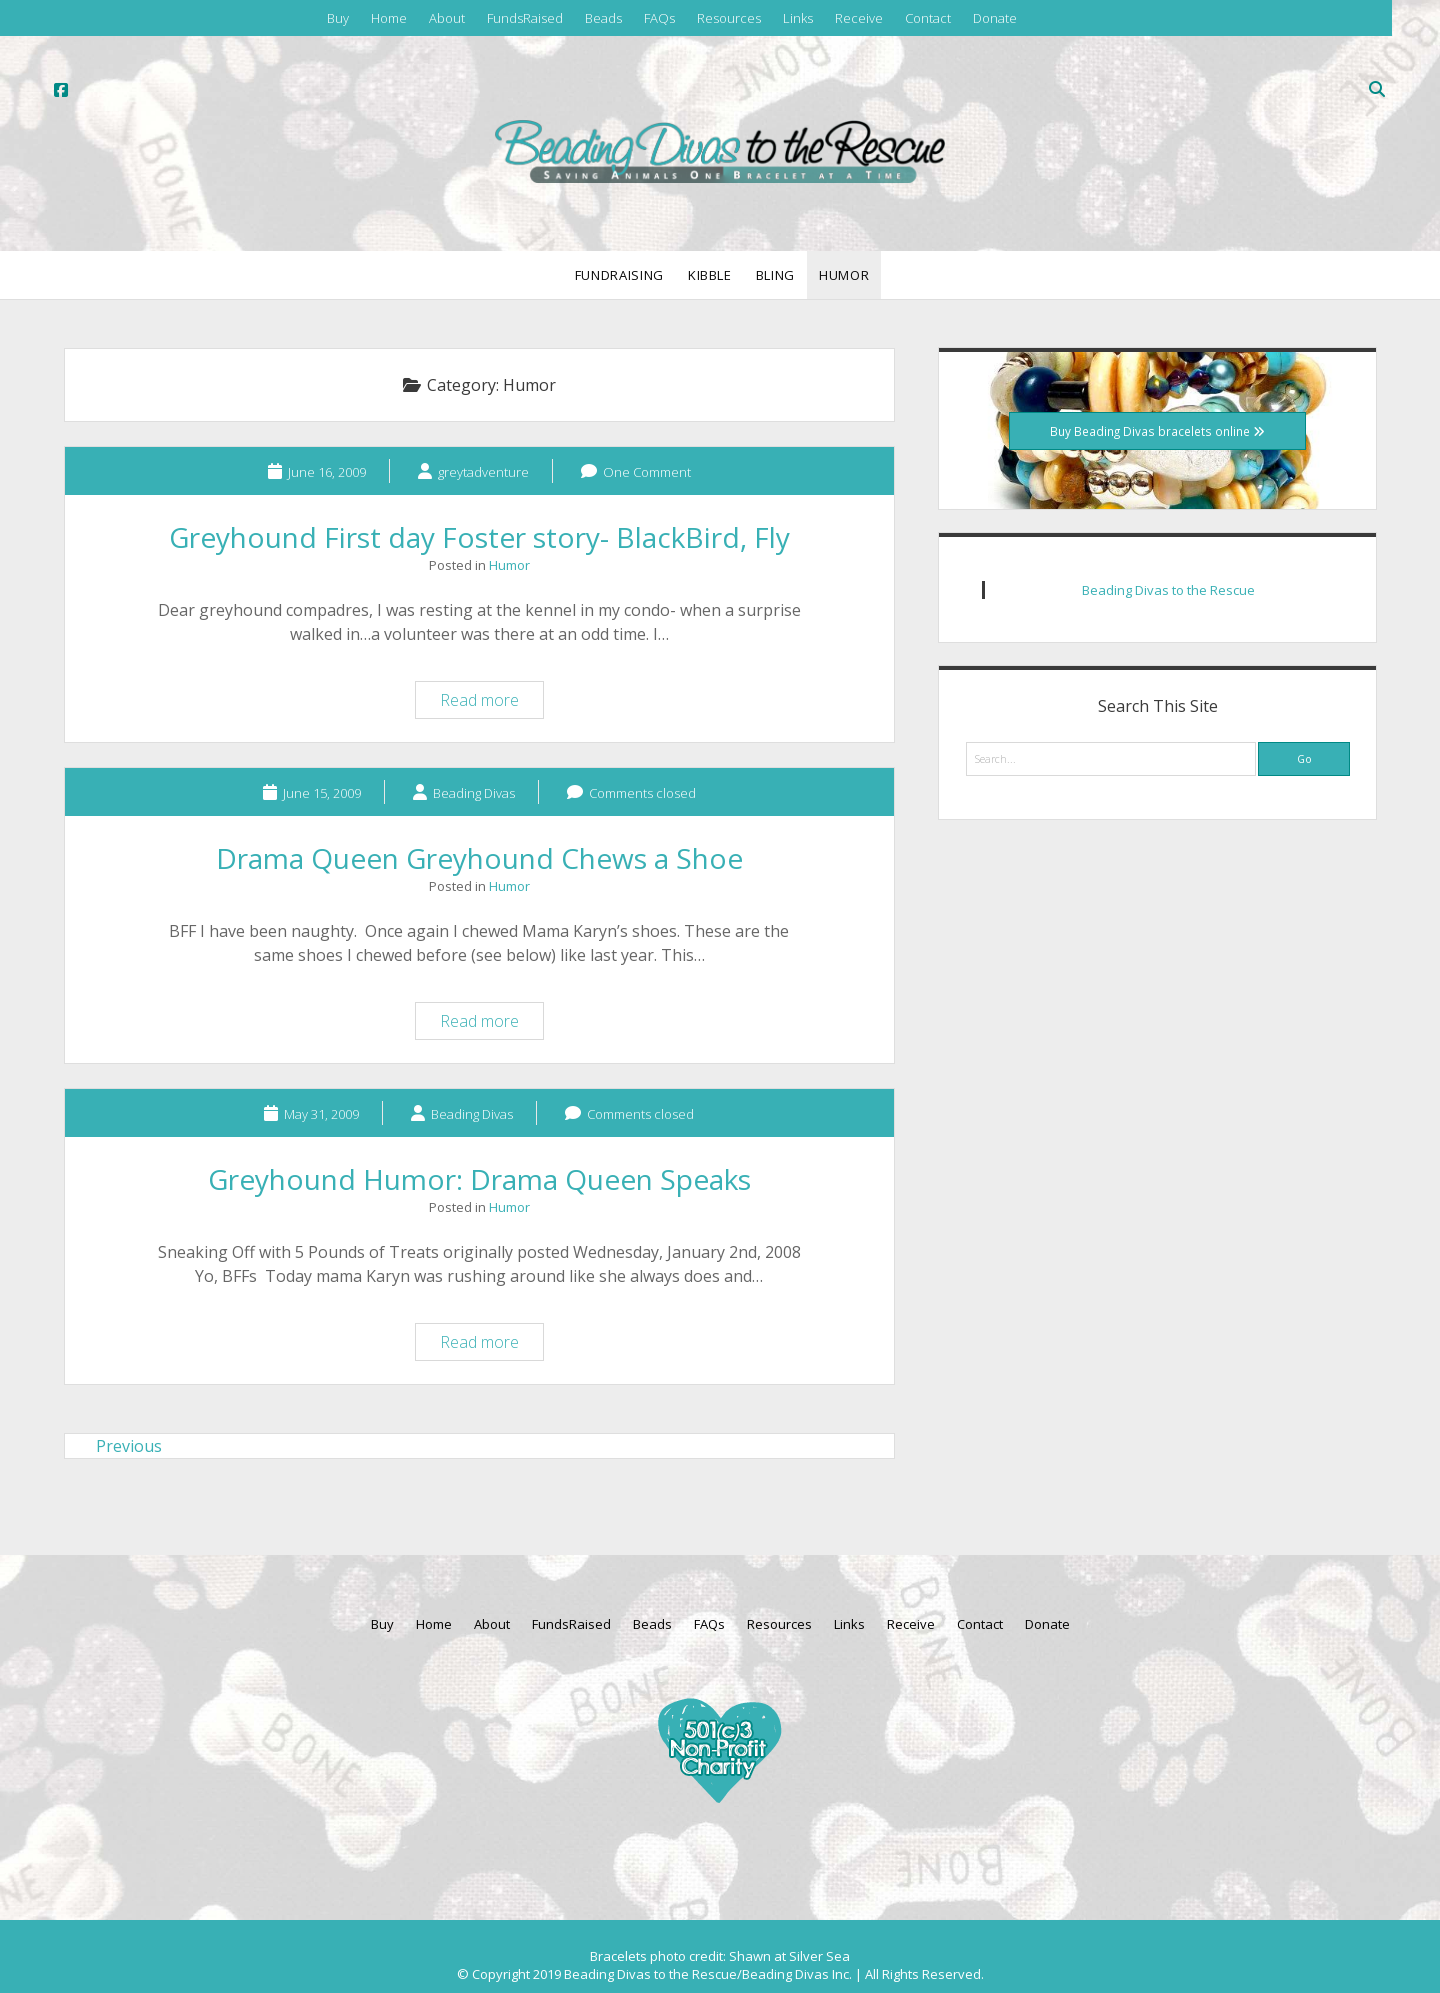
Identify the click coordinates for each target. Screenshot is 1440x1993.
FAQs (659, 18)
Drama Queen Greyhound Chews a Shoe (479, 858)
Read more (491, 702)
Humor (844, 275)
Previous (129, 1446)
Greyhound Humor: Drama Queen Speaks (479, 1179)
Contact (928, 18)
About (447, 18)
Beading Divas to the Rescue (1168, 590)
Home (389, 18)
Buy (338, 18)
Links (798, 18)
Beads (603, 18)
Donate (995, 18)
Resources (729, 18)
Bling (775, 275)
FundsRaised (525, 18)
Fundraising (619, 275)
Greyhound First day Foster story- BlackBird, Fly (479, 537)
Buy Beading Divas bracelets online (1157, 431)
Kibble (710, 275)
